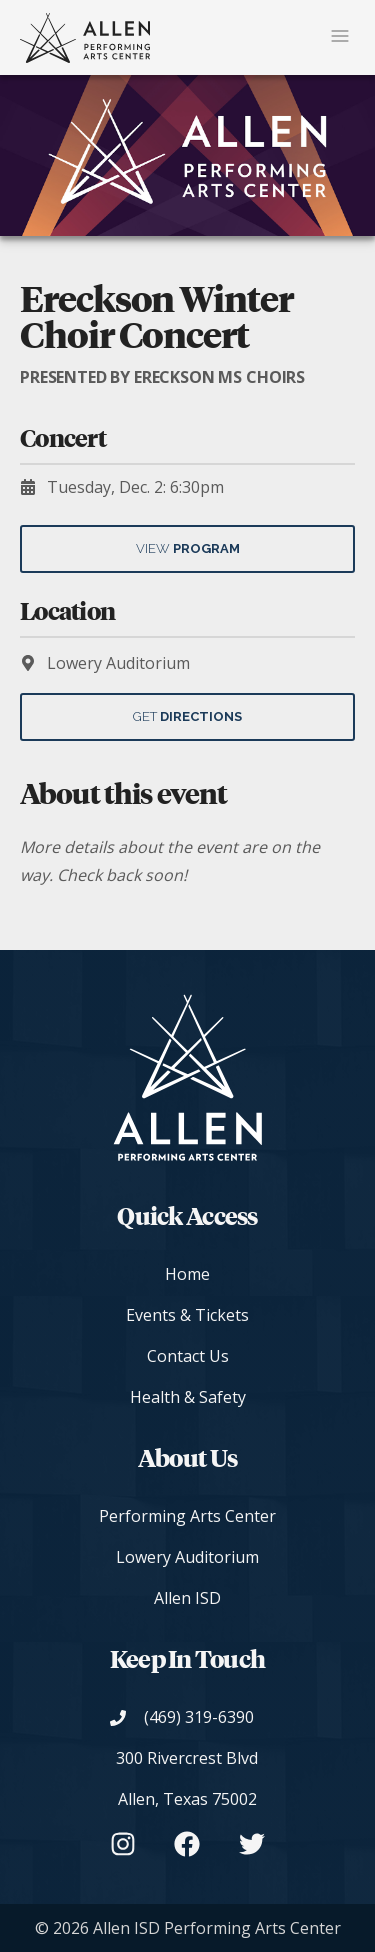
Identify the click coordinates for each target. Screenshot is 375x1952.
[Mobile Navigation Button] (340, 37)
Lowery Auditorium (187, 1557)
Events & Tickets (187, 1315)
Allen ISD (187, 1598)
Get (187, 716)
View (188, 548)
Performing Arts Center (187, 1516)
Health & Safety (188, 1397)
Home (187, 1274)
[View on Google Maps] (188, 1779)
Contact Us (188, 1356)
